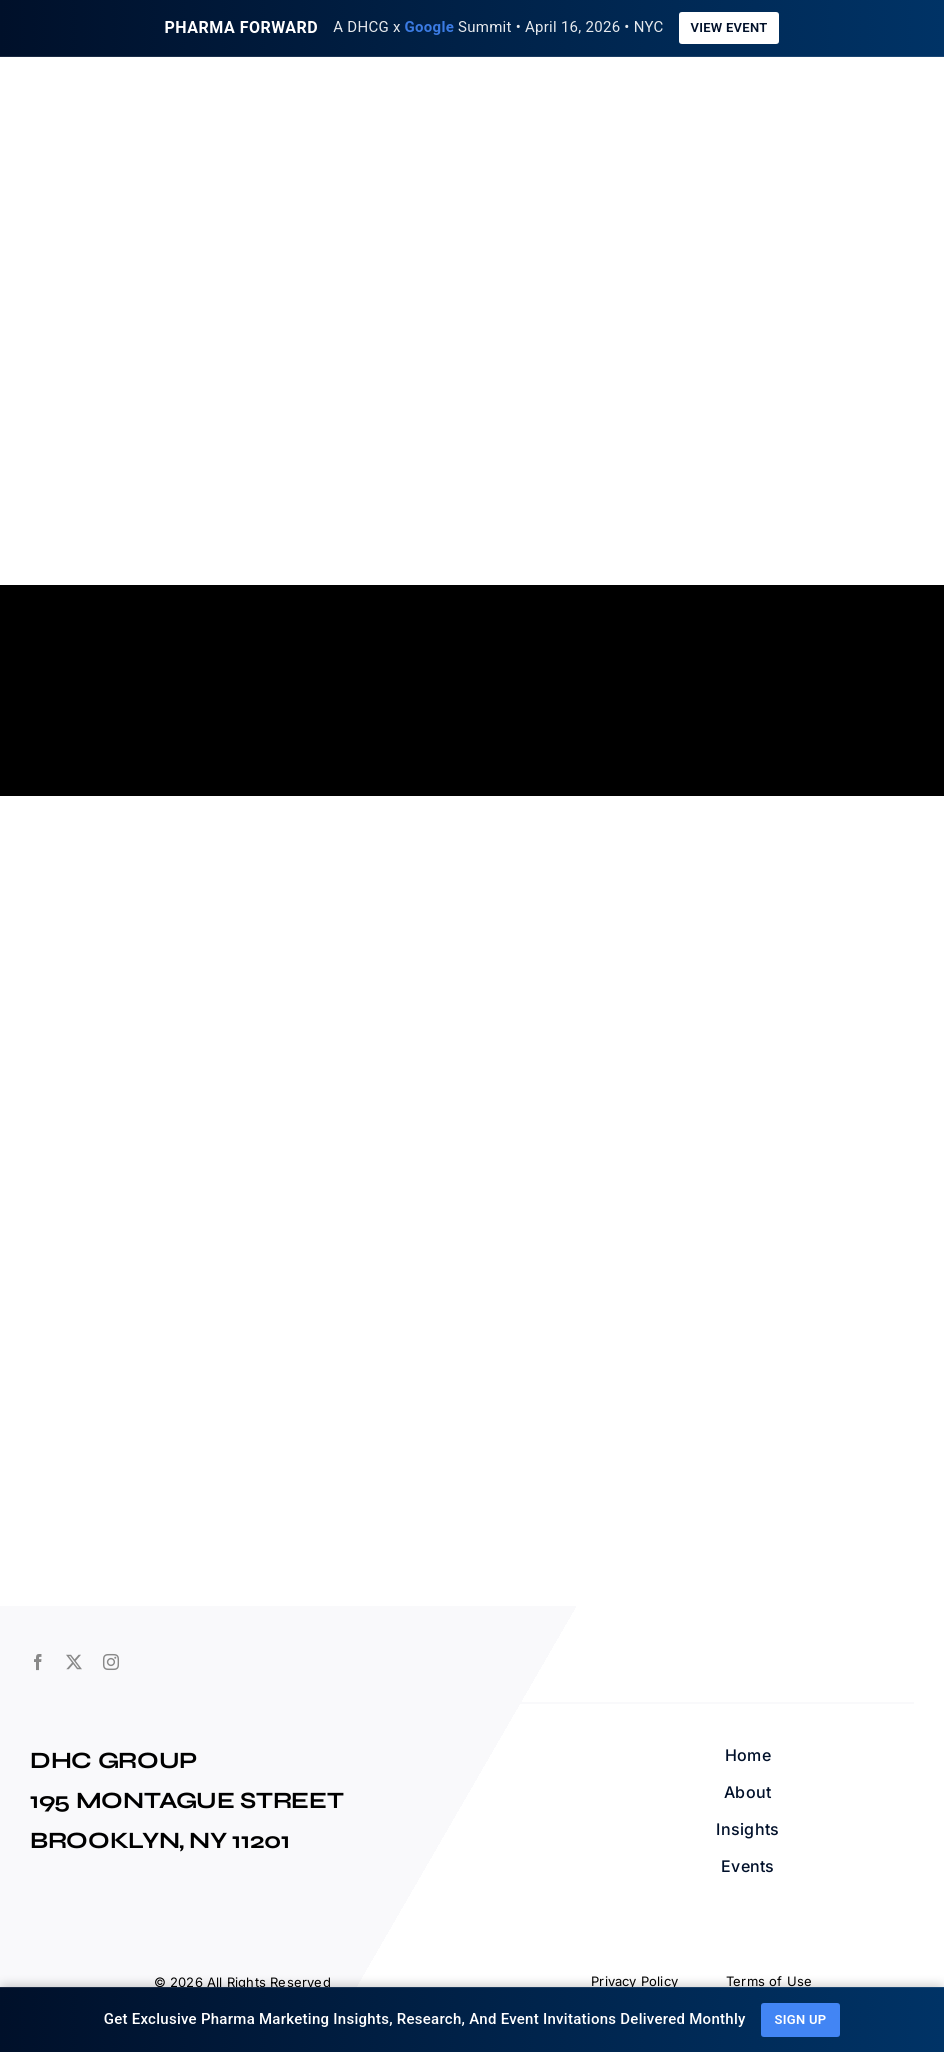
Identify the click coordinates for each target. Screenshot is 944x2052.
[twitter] (74, 1662)
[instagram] (111, 1662)
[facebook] (38, 1662)
